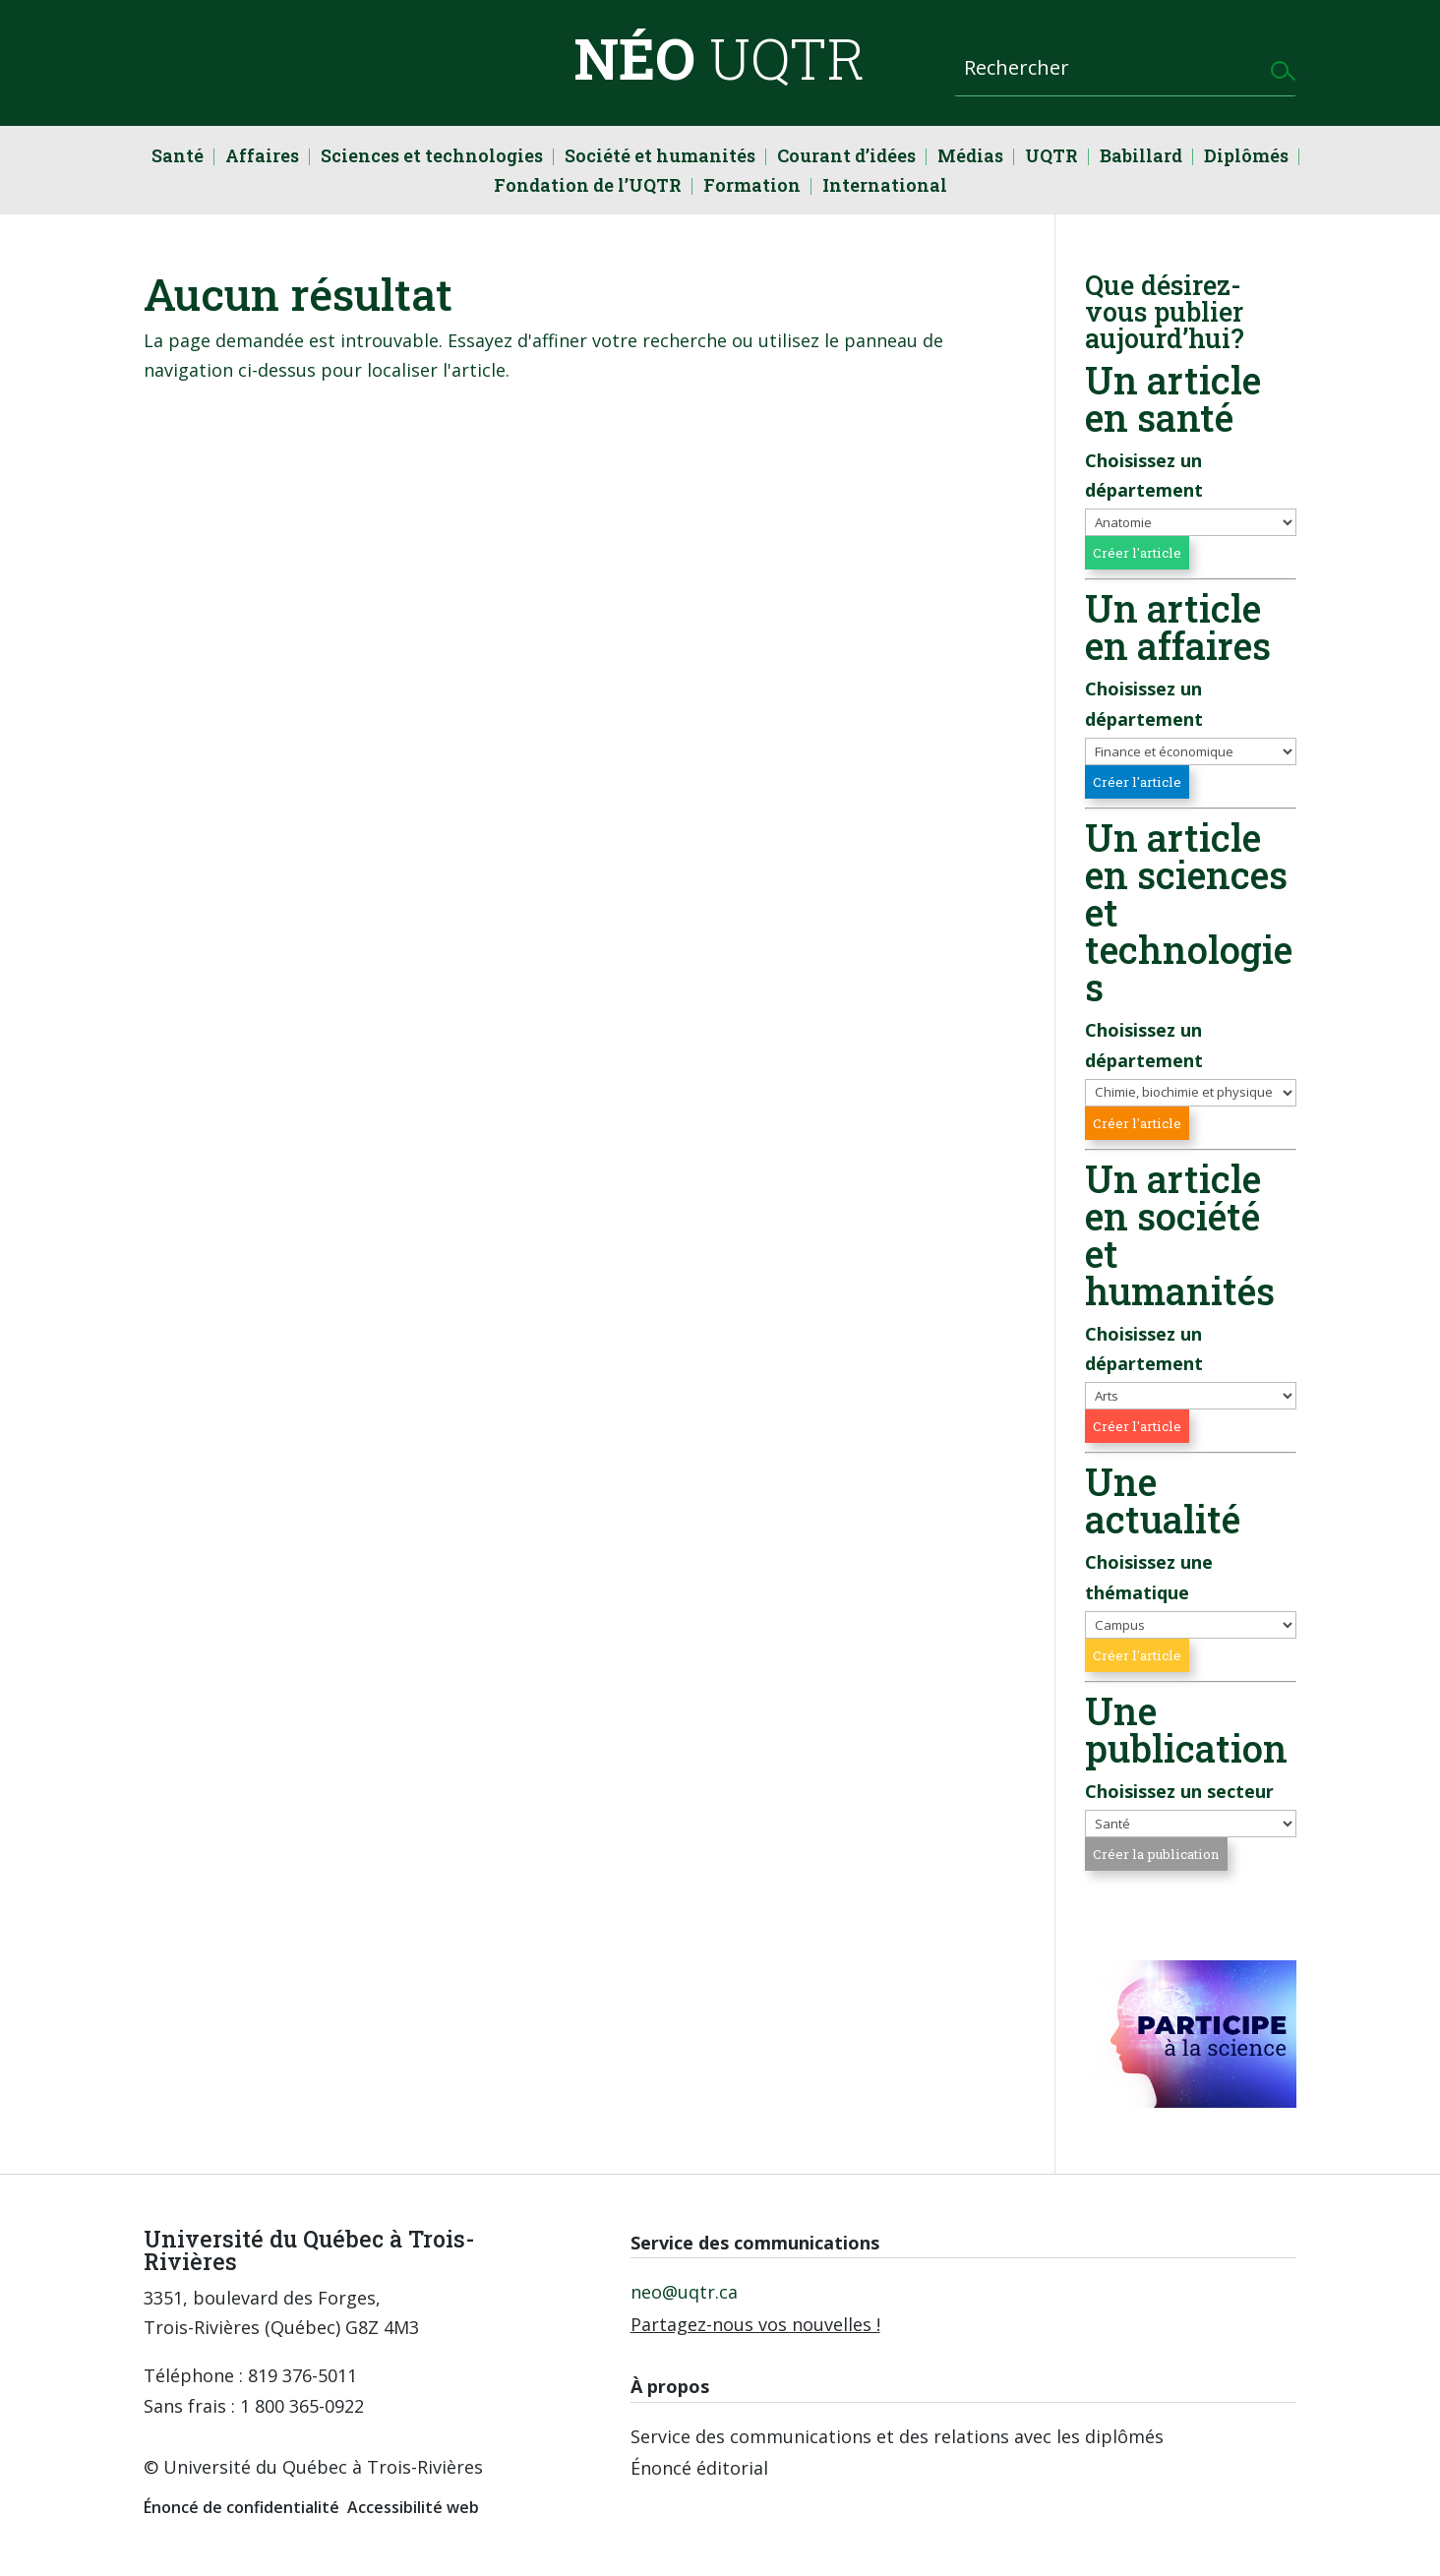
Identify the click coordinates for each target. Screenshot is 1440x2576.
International (884, 187)
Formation (752, 187)
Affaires (262, 158)
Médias (970, 158)
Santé (177, 158)
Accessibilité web (413, 2507)
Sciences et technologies (432, 158)
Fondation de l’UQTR (588, 187)
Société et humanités (660, 158)
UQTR (1051, 158)
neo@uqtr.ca (684, 2292)
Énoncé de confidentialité (241, 2507)
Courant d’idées (846, 158)
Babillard (1141, 158)
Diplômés (1246, 158)
